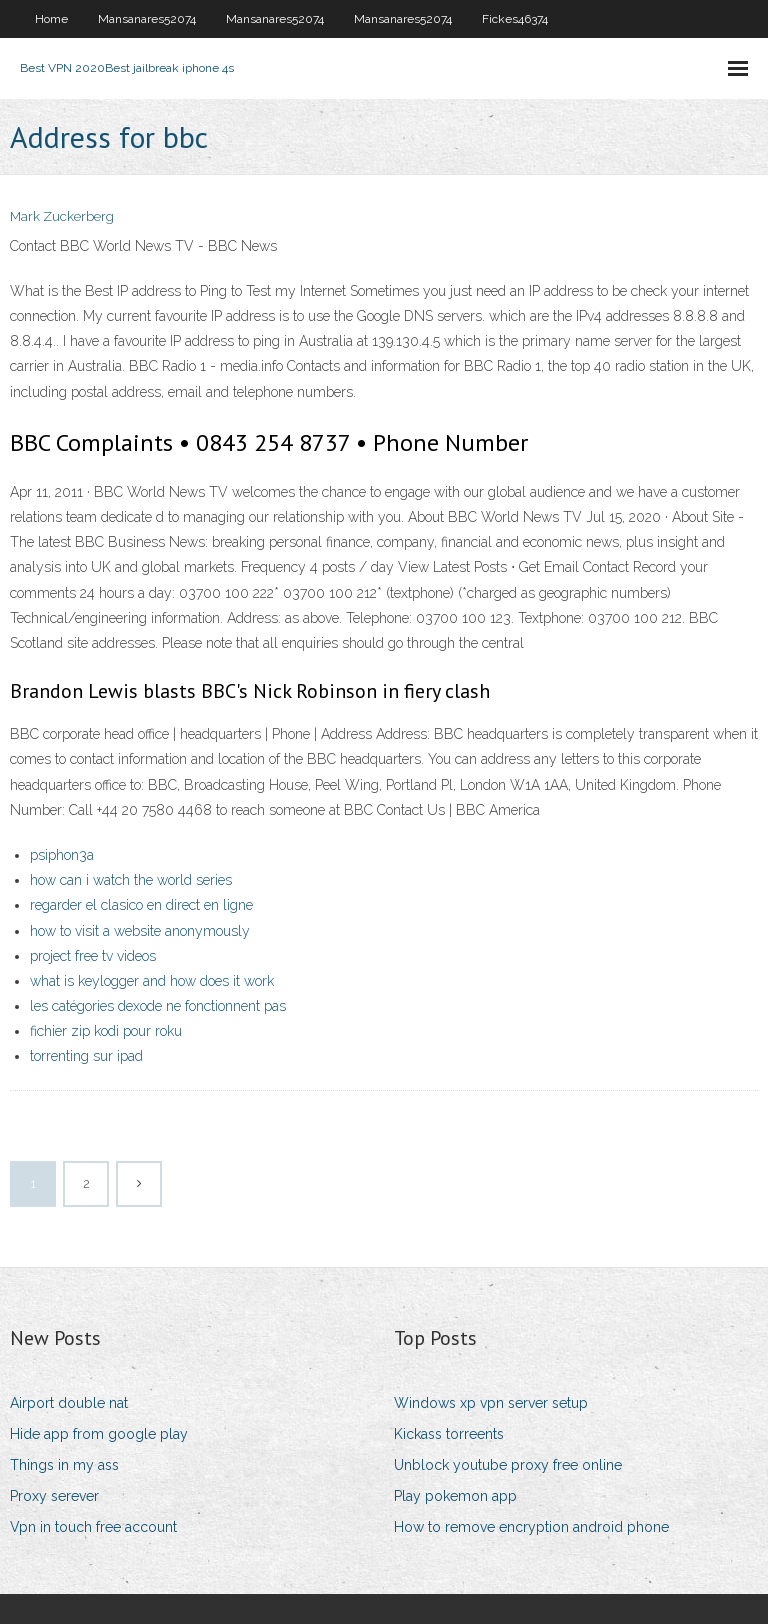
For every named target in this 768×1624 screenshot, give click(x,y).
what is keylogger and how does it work (152, 981)
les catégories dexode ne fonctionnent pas (158, 1006)
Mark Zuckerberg (62, 216)
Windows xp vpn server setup (491, 1403)
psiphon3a (62, 855)
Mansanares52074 (147, 19)
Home (51, 19)
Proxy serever (54, 1496)
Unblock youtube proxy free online (508, 1465)
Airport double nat (69, 1403)
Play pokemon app (455, 1496)
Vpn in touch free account (93, 1527)
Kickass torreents (449, 1434)
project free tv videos (93, 956)
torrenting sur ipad (86, 1056)
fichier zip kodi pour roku (106, 1031)
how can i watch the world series (131, 880)
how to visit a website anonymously (140, 931)
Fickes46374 (515, 19)
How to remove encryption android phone (531, 1527)
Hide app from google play (99, 1434)
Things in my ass (64, 1465)
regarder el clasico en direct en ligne (141, 905)
